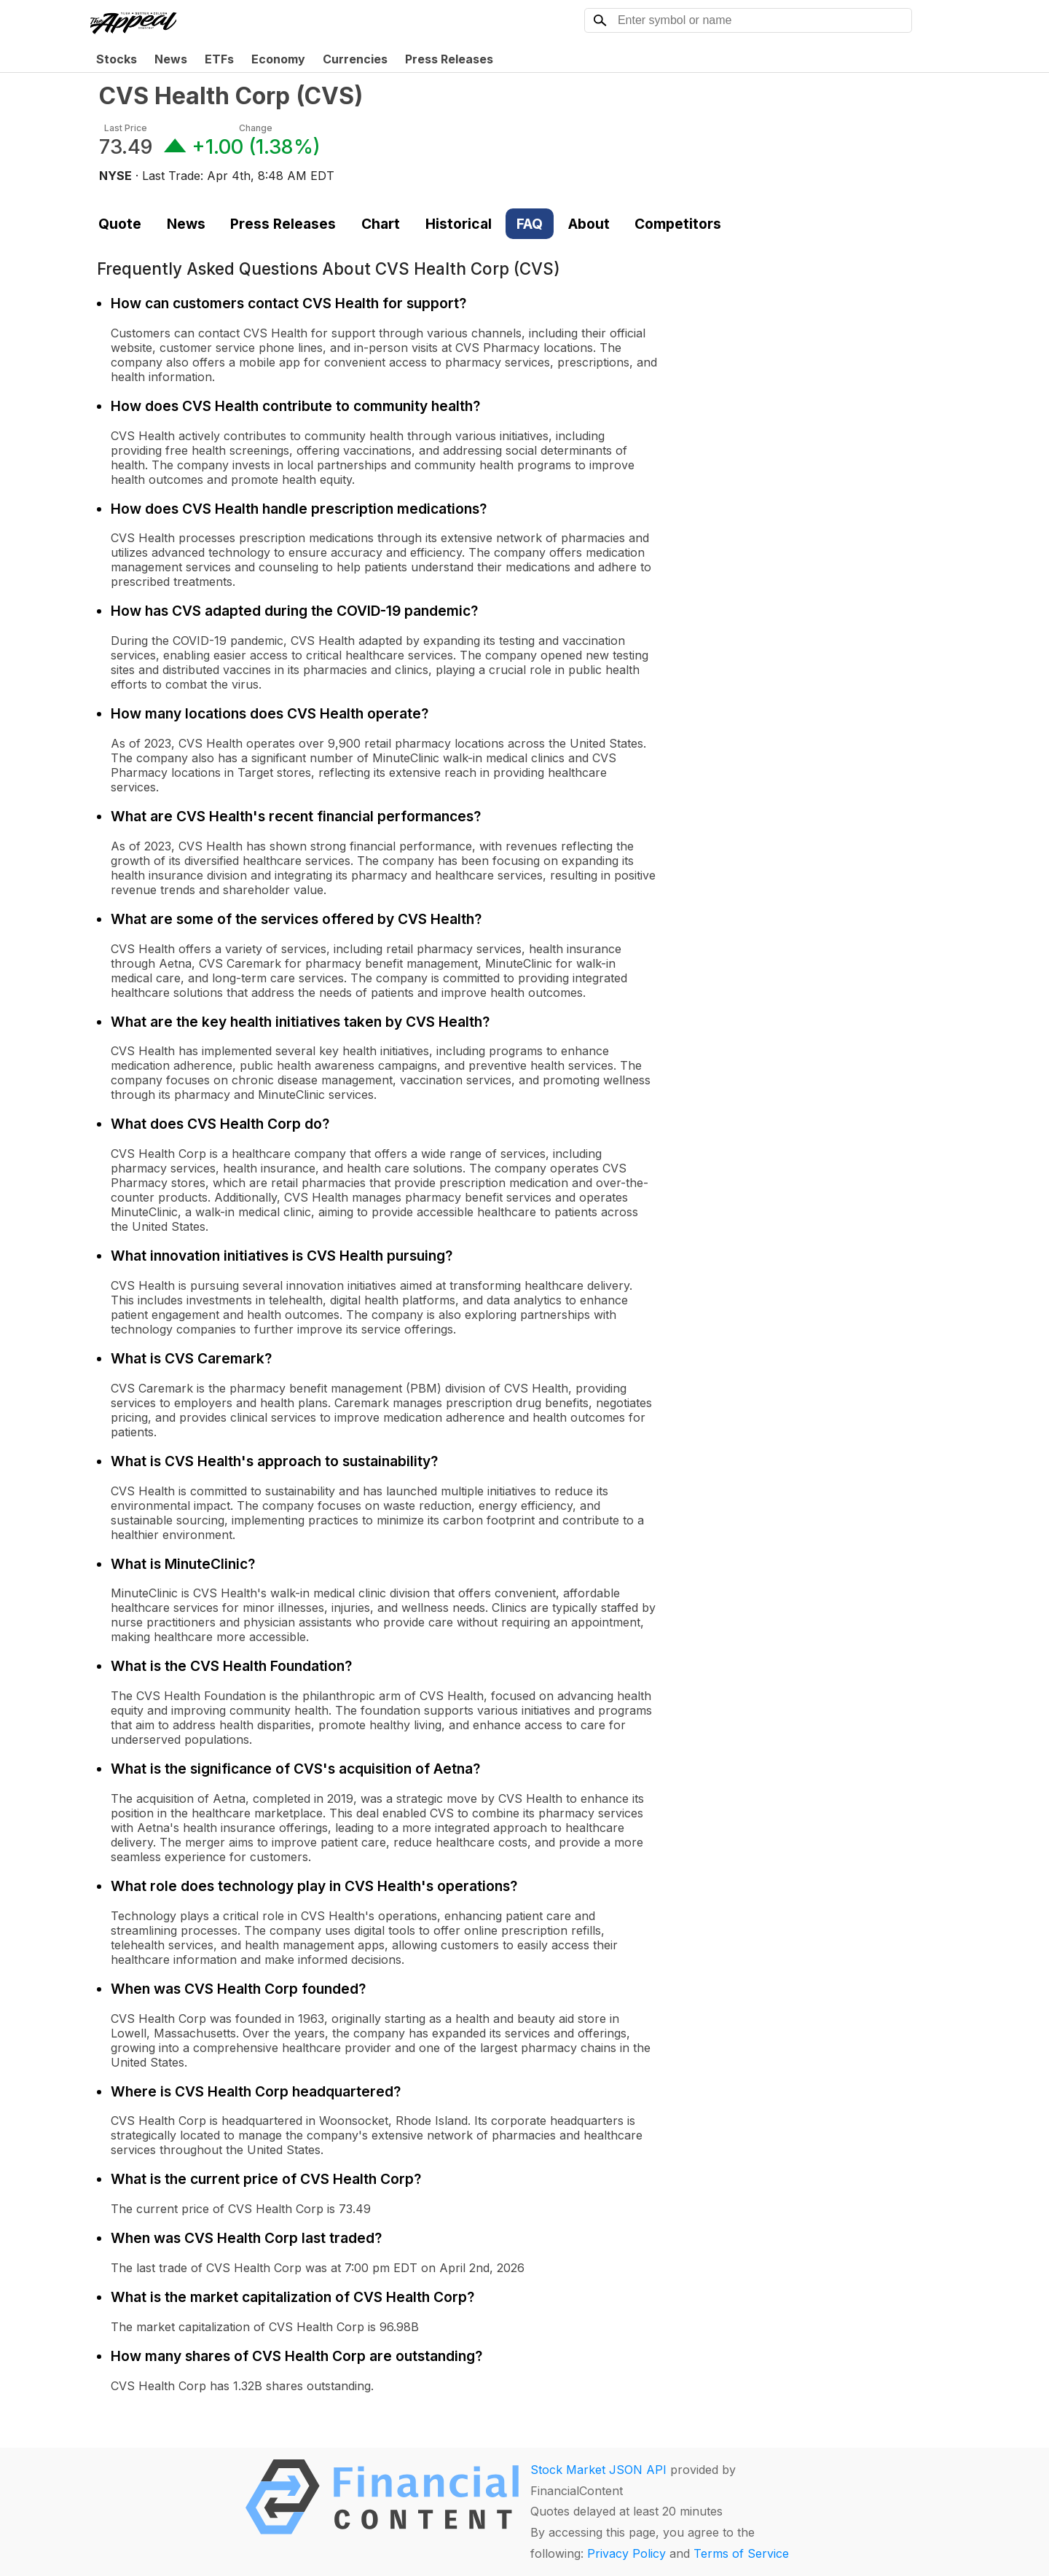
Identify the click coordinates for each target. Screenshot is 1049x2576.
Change (255, 127)
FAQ (529, 223)
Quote (119, 223)
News (170, 59)
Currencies (355, 59)
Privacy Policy (626, 2553)
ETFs (219, 59)
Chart (380, 223)
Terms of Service (741, 2553)
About (589, 223)
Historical (458, 223)
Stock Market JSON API (598, 2469)
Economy (278, 59)
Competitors (677, 223)
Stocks (116, 59)
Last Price (125, 127)
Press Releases (449, 59)
